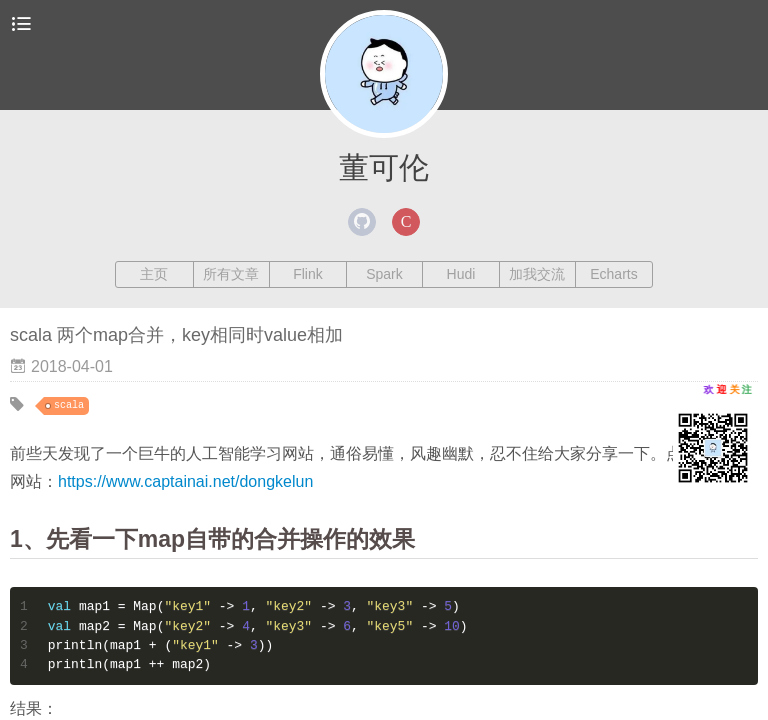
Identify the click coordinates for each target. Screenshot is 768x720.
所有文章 (231, 274)
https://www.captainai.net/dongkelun (185, 481)
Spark (384, 274)
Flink (308, 274)
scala (69, 405)
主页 (154, 274)
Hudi (461, 274)
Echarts (613, 274)
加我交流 (537, 274)
